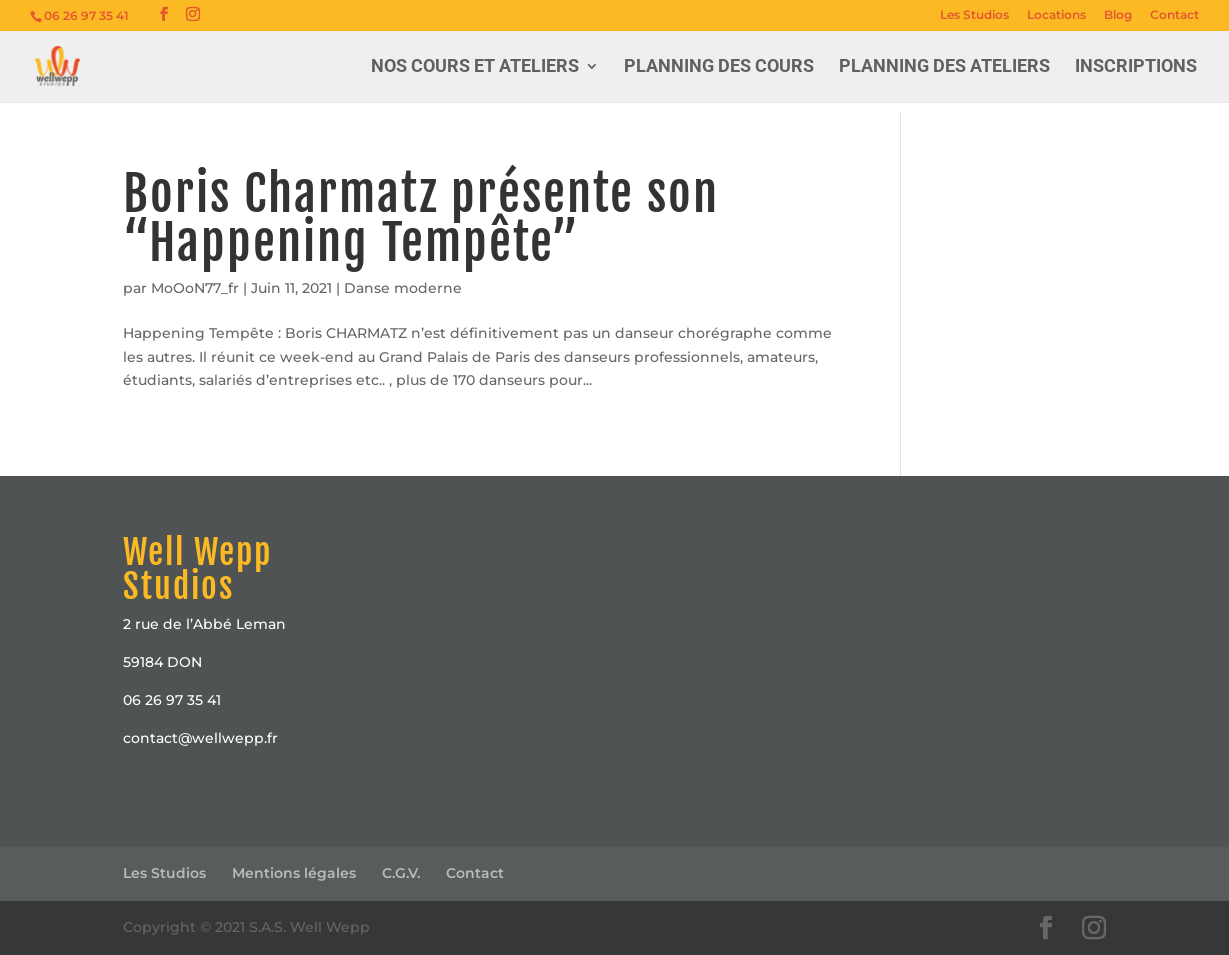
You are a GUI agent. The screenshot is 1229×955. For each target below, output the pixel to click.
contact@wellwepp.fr (200, 738)
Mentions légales (294, 873)
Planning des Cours (719, 67)
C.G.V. (401, 873)
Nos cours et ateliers (475, 67)
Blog (1118, 15)
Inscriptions (1136, 67)
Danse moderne (403, 288)
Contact (1174, 15)
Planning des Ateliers (944, 67)
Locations (1056, 15)
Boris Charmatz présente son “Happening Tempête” (421, 218)
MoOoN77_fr (195, 288)
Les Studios (974, 15)
